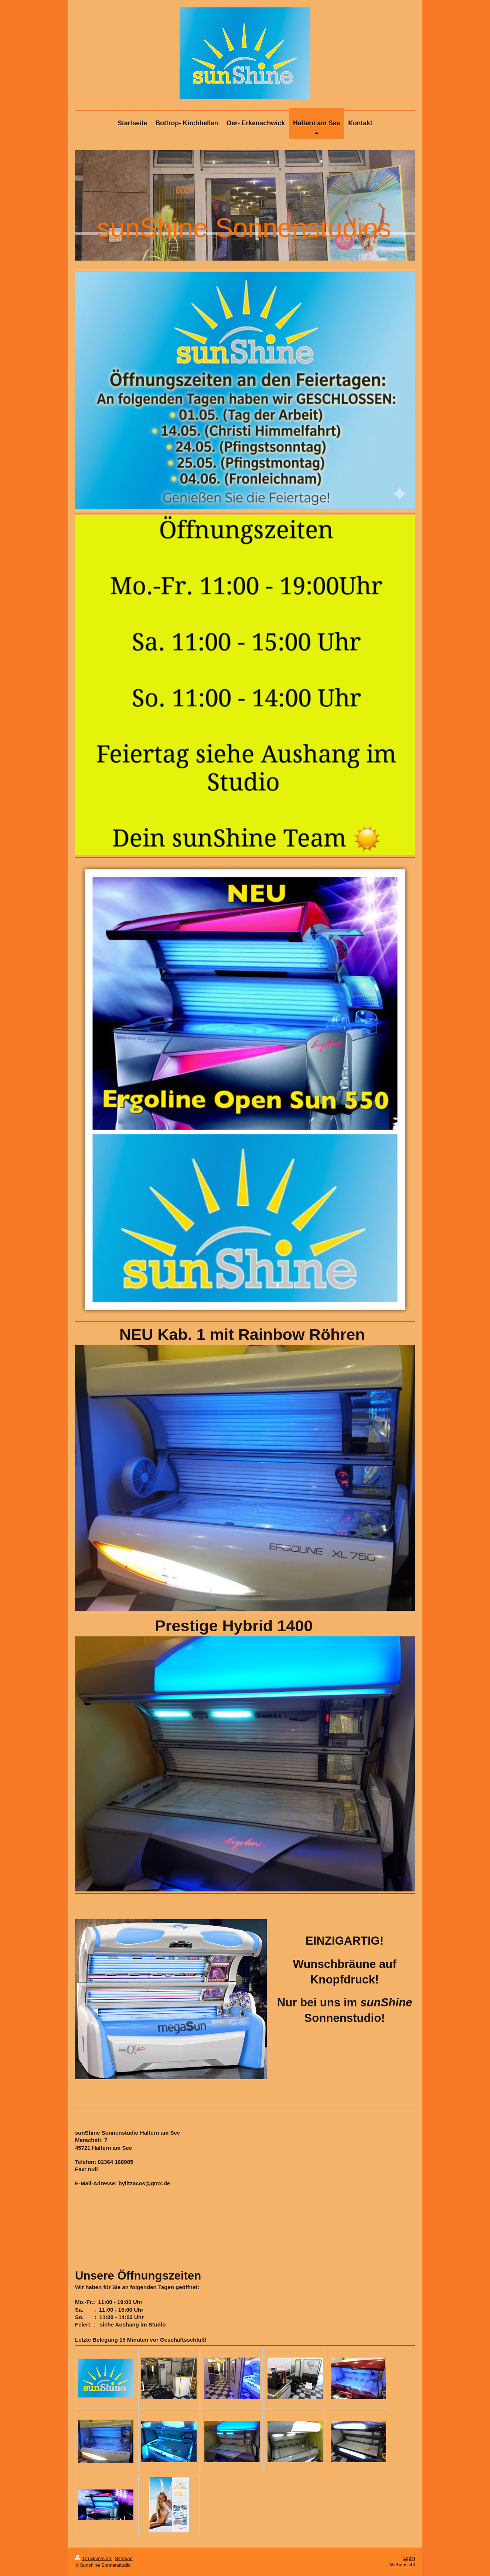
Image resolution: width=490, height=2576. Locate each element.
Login (409, 2558)
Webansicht (402, 2564)
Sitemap (124, 2558)
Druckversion (93, 2558)
